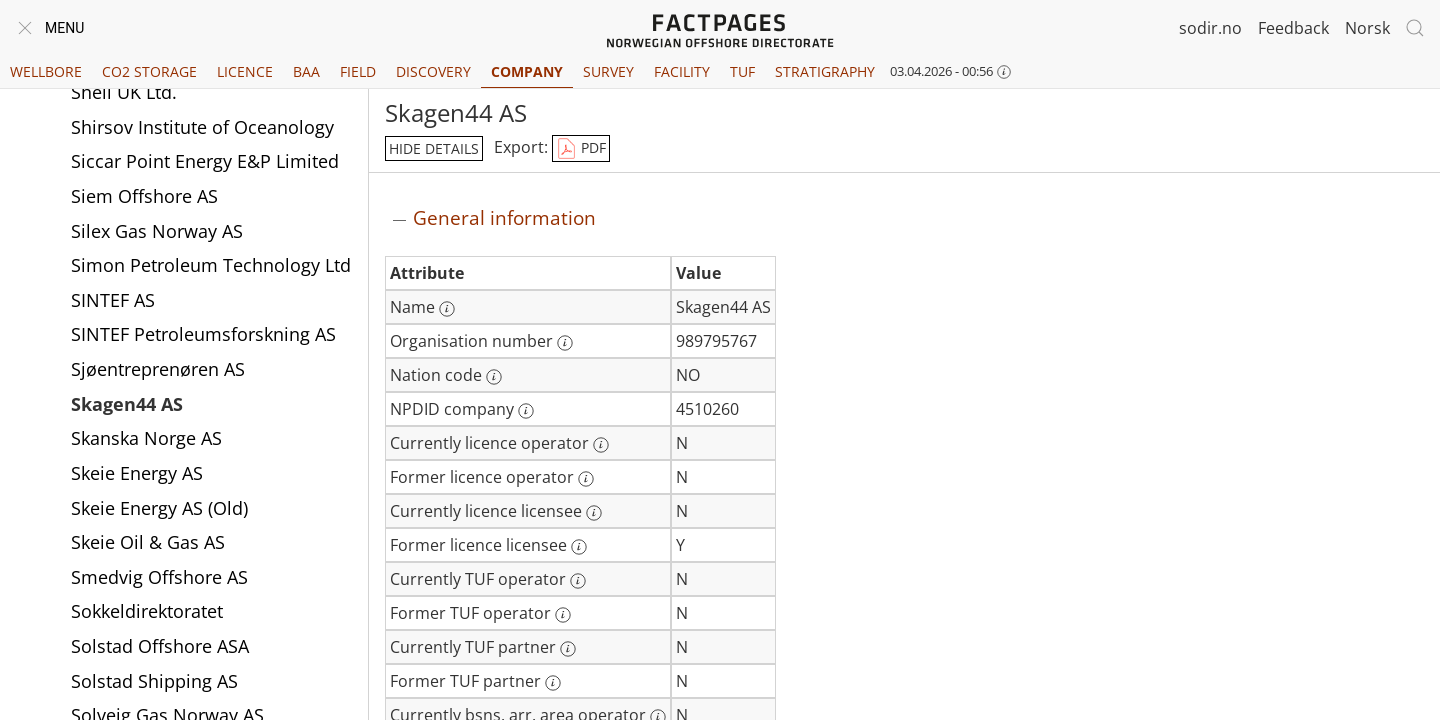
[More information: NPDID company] (526, 411)
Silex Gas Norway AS (157, 233)
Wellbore (46, 71)
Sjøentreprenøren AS (158, 371)
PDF (581, 149)
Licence (245, 71)
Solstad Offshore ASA (160, 648)
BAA (306, 71)
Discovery (433, 71)
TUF (742, 71)
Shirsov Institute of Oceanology (202, 129)
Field (358, 71)
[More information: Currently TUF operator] (578, 581)
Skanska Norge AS (146, 440)
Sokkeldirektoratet (147, 613)
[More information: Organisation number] (565, 343)
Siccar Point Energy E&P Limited (205, 163)
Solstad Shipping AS (154, 683)
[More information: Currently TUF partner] (568, 649)
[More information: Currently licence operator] (601, 445)
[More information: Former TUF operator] (563, 615)
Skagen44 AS (127, 406)
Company (527, 71)
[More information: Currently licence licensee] (594, 513)
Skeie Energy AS (137, 475)
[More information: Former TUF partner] (553, 683)
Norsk (1367, 28)
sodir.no (1210, 28)
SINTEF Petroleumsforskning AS (203, 336)
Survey (608, 71)
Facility (682, 71)
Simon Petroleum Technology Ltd (211, 267)
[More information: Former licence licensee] (579, 547)
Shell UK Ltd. (124, 94)
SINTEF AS (113, 302)
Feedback (1293, 28)
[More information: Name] (447, 309)
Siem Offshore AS (144, 198)
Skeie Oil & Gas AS (148, 544)
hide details (434, 148)
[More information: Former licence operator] (586, 479)
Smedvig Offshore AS (159, 579)
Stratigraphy (825, 71)
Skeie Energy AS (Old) (159, 510)
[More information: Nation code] (494, 377)
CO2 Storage (149, 71)
